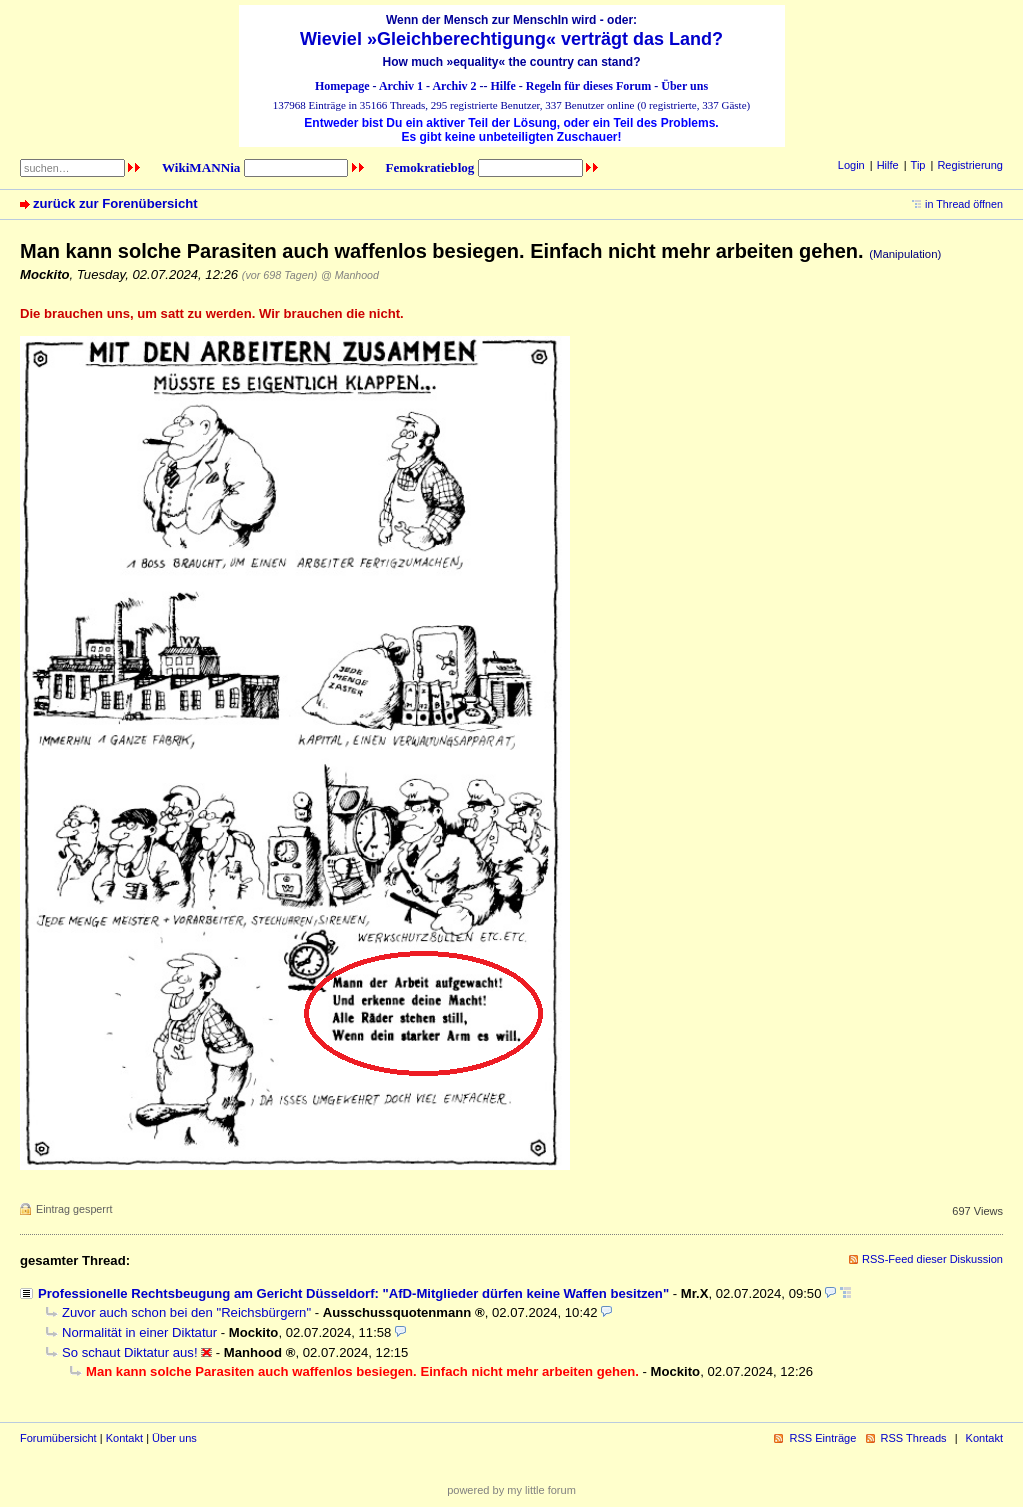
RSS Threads (914, 1438)
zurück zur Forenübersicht (115, 203)
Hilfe (503, 86)
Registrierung (970, 165)
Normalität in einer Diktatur (139, 1332)
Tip (918, 165)
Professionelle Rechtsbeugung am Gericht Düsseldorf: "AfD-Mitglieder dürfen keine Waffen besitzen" (353, 1293)
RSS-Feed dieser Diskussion (932, 1259)
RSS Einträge (822, 1438)
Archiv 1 (401, 86)
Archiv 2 (454, 86)
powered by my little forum (511, 1490)
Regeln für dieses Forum (588, 86)
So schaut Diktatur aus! (130, 1352)
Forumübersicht (58, 1438)
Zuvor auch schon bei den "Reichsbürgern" (186, 1312)
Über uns (684, 86)
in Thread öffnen (964, 204)
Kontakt (124, 1438)
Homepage (342, 86)
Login (851, 165)
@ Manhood (350, 275)
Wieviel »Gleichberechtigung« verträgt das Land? (511, 39)
